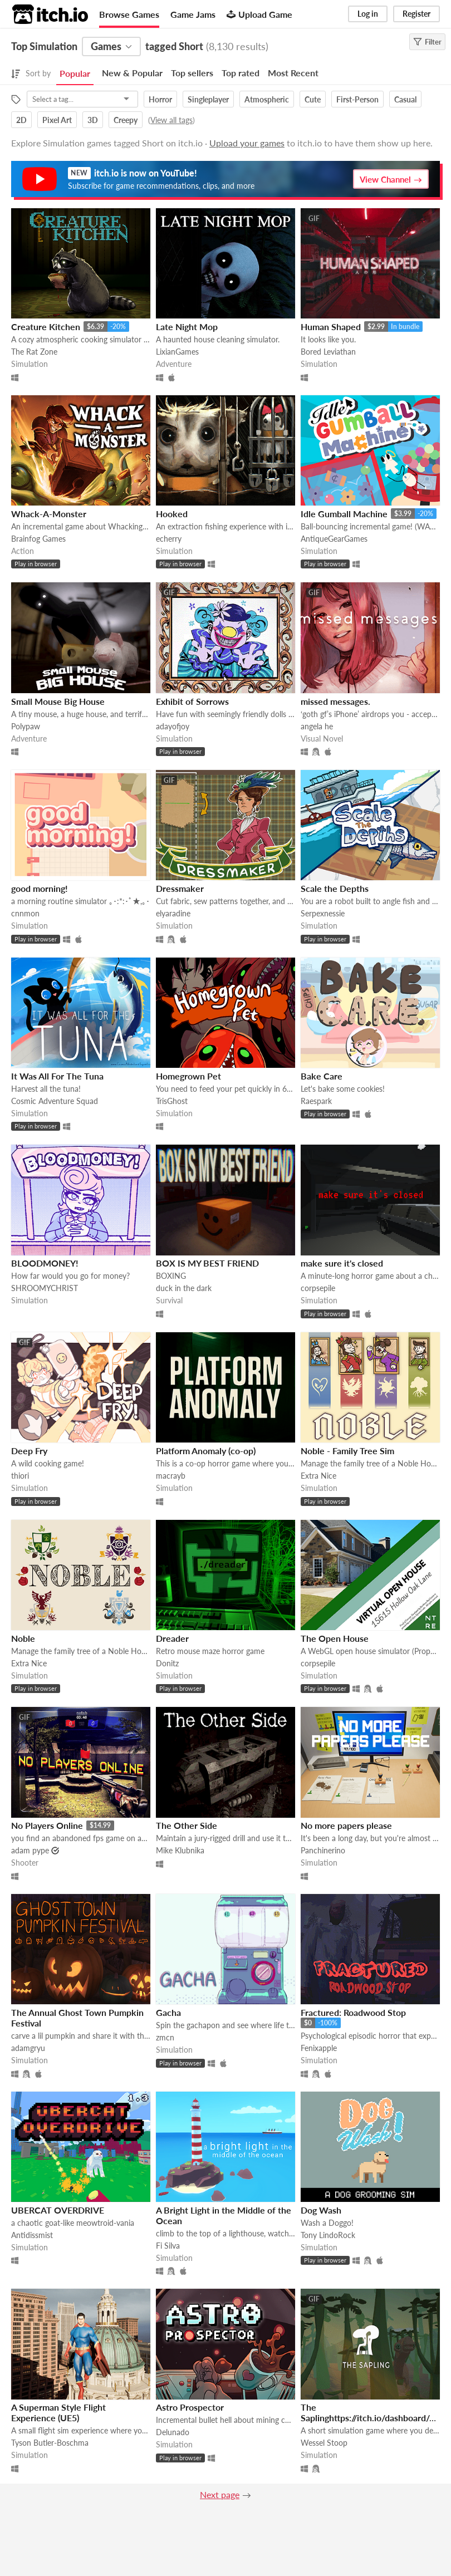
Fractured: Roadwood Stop (353, 2012)
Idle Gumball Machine (344, 513)
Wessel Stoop (324, 2442)
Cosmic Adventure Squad (54, 1101)
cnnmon (25, 913)
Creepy (126, 120)
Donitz (167, 1663)
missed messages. (335, 701)
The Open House (335, 1638)
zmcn (165, 2037)
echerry (169, 538)
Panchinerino (323, 1850)
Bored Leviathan (328, 351)
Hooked (172, 513)
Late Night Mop (187, 326)
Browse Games (129, 14)
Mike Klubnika (180, 1850)
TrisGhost (172, 1101)
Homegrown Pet (188, 1076)
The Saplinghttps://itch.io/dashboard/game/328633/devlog (369, 2417)
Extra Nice (318, 1475)
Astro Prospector (190, 2407)
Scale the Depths (335, 888)
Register (416, 13)
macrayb (170, 1475)
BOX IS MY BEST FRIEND (207, 1263)
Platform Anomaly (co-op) (206, 1450)
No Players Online (47, 1825)
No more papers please (346, 1825)
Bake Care (321, 1076)
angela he (317, 726)
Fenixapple (319, 2048)
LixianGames (177, 351)
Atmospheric (266, 99)
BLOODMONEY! (45, 1263)
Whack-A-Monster (48, 513)
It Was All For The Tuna (57, 1076)
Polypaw (25, 726)
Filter (427, 41)
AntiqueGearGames (334, 538)
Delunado (172, 2432)
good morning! (39, 888)
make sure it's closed (342, 1263)
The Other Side (186, 1825)
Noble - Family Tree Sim (347, 1450)
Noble (23, 1638)
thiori (20, 1475)
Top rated (240, 72)
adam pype (30, 1850)
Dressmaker (180, 888)
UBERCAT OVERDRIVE (57, 2210)
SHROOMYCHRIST (44, 1288)
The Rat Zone (34, 351)
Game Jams (192, 14)
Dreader (172, 1638)
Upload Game (259, 14)
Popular (75, 73)
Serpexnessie (323, 913)
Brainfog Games (38, 538)
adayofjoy (172, 726)
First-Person (357, 99)
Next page (219, 2494)
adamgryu (28, 2048)
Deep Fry (29, 1450)
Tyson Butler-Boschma (50, 2442)
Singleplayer (208, 99)
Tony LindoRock (328, 2235)
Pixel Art (57, 120)
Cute (313, 99)
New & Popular (132, 72)
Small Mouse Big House (58, 701)
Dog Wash (321, 2210)
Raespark (316, 1101)
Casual (405, 99)
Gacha (168, 2012)
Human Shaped (331, 326)
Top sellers (192, 72)
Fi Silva (168, 2245)
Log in (367, 13)
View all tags (171, 120)
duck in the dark (184, 1288)
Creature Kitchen (45, 326)
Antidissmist (32, 2235)
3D (92, 120)
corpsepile (318, 1288)
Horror (160, 99)
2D (21, 120)
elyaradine (173, 913)
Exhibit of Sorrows (192, 701)
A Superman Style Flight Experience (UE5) (58, 2412)
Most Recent (293, 72)
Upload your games (247, 143)
